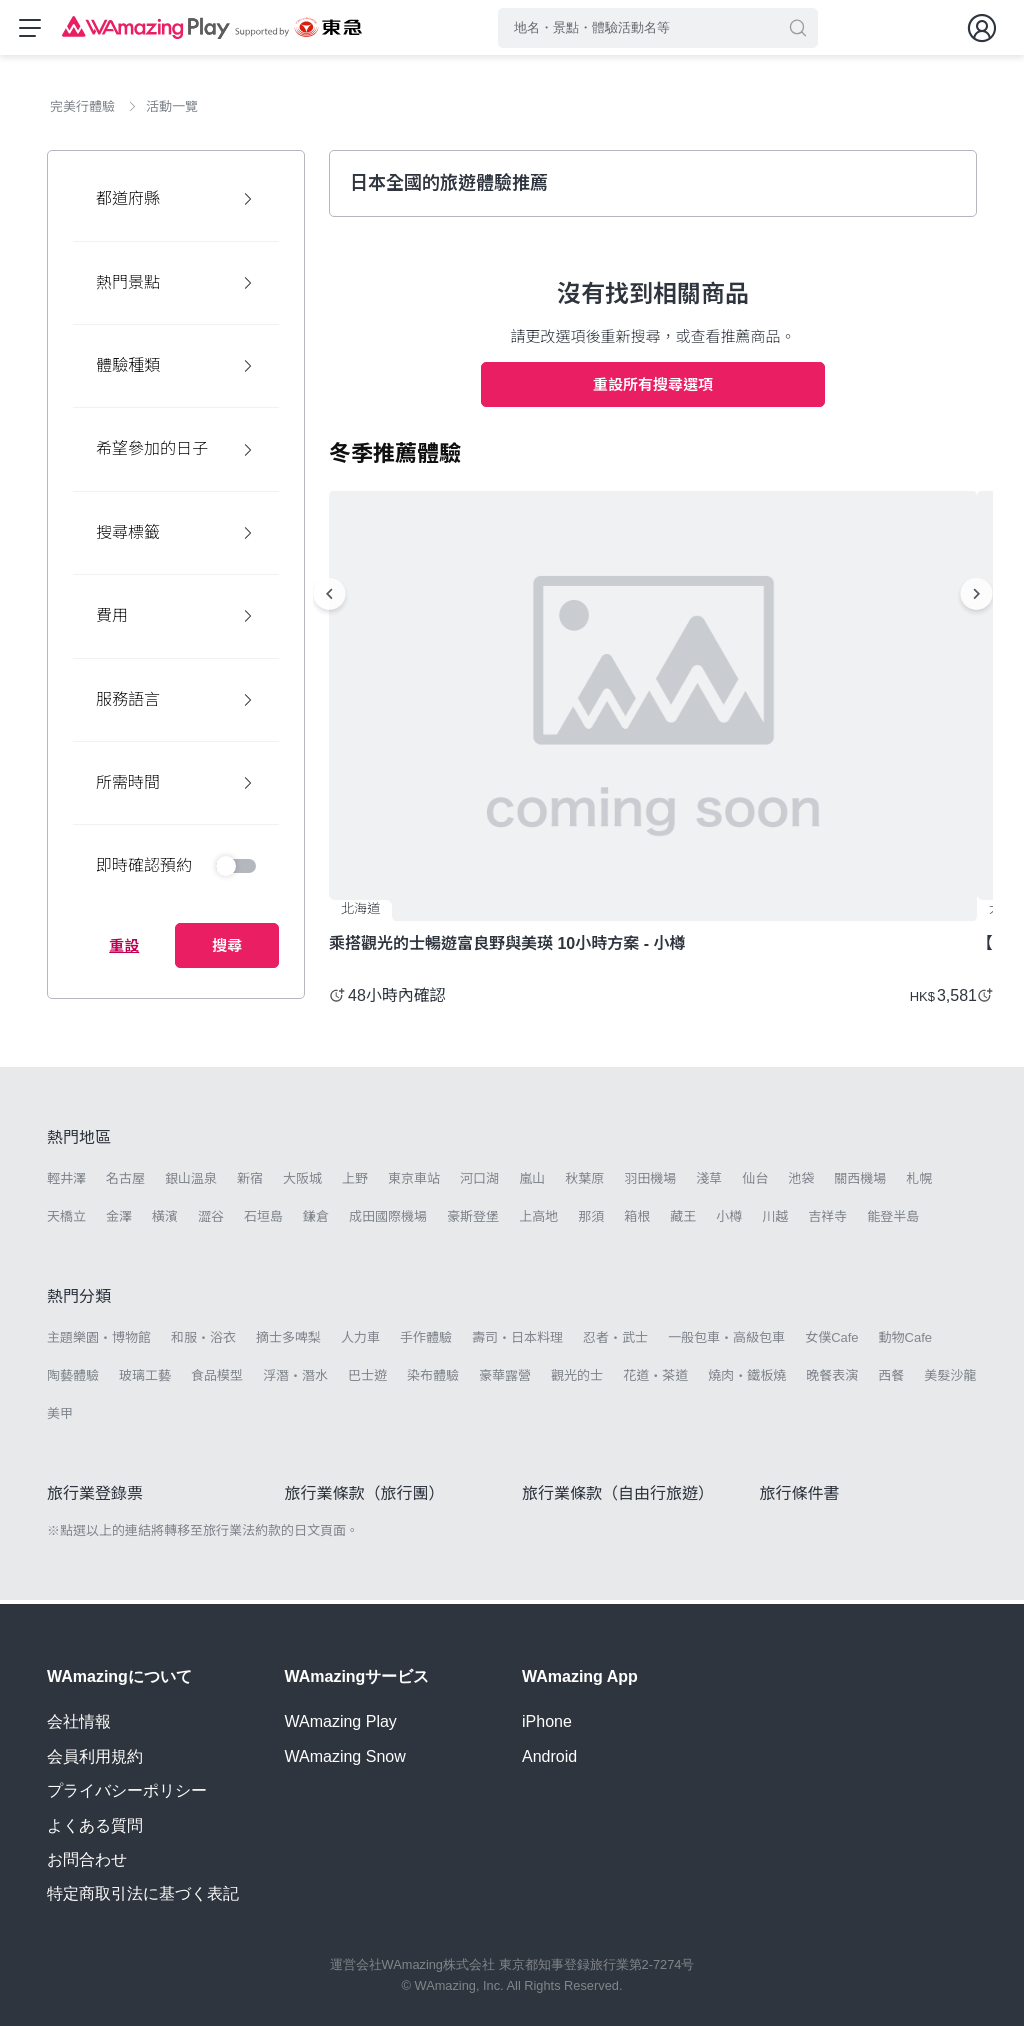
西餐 (891, 1380)
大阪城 (302, 1183)
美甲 (60, 1418)
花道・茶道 (655, 1380)
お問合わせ (87, 1859)
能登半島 (893, 1221)
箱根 (637, 1221)
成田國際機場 (388, 1221)
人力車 (360, 1341)
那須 (591, 1221)
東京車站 (414, 1183)
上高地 (538, 1221)
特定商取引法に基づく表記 (143, 1894)
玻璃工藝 (145, 1380)
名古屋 (125, 1183)
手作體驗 (426, 1341)
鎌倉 (316, 1221)
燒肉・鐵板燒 (747, 1380)
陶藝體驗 (73, 1380)
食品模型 (217, 1380)
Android (549, 1756)
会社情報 (79, 1722)
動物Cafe (905, 1341)
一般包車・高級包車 (726, 1341)
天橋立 (66, 1221)
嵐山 (532, 1183)
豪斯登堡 (473, 1221)
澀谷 (211, 1221)
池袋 (801, 1183)
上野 (355, 1183)
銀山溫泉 (191, 1183)
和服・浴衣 (203, 1341)
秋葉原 (584, 1183)
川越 (775, 1221)
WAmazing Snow (345, 1756)
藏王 (683, 1221)
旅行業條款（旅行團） (365, 1498)
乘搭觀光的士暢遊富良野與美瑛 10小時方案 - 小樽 (507, 948)
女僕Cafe (831, 1341)
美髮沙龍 (950, 1380)
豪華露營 (505, 1380)
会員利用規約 (95, 1756)
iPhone (547, 1722)
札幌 (919, 1183)
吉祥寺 (827, 1221)
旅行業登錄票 (95, 1498)
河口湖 (479, 1183)
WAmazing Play (341, 1722)
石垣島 (263, 1221)
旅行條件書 (800, 1498)
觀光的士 (577, 1380)
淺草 (709, 1183)
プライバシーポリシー (127, 1791)
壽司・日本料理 (517, 1341)
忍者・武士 (615, 1341)
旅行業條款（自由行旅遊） (618, 1498)
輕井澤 (66, 1183)
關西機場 (860, 1183)
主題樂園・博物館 (99, 1341)
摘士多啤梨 (288, 1341)
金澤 (119, 1221)
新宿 (250, 1183)
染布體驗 (433, 1380)
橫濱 (165, 1221)
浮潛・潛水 (295, 1380)
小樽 (729, 1221)
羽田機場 (650, 1183)
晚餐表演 (832, 1380)
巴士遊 (367, 1380)
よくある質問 (95, 1825)
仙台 (755, 1183)
